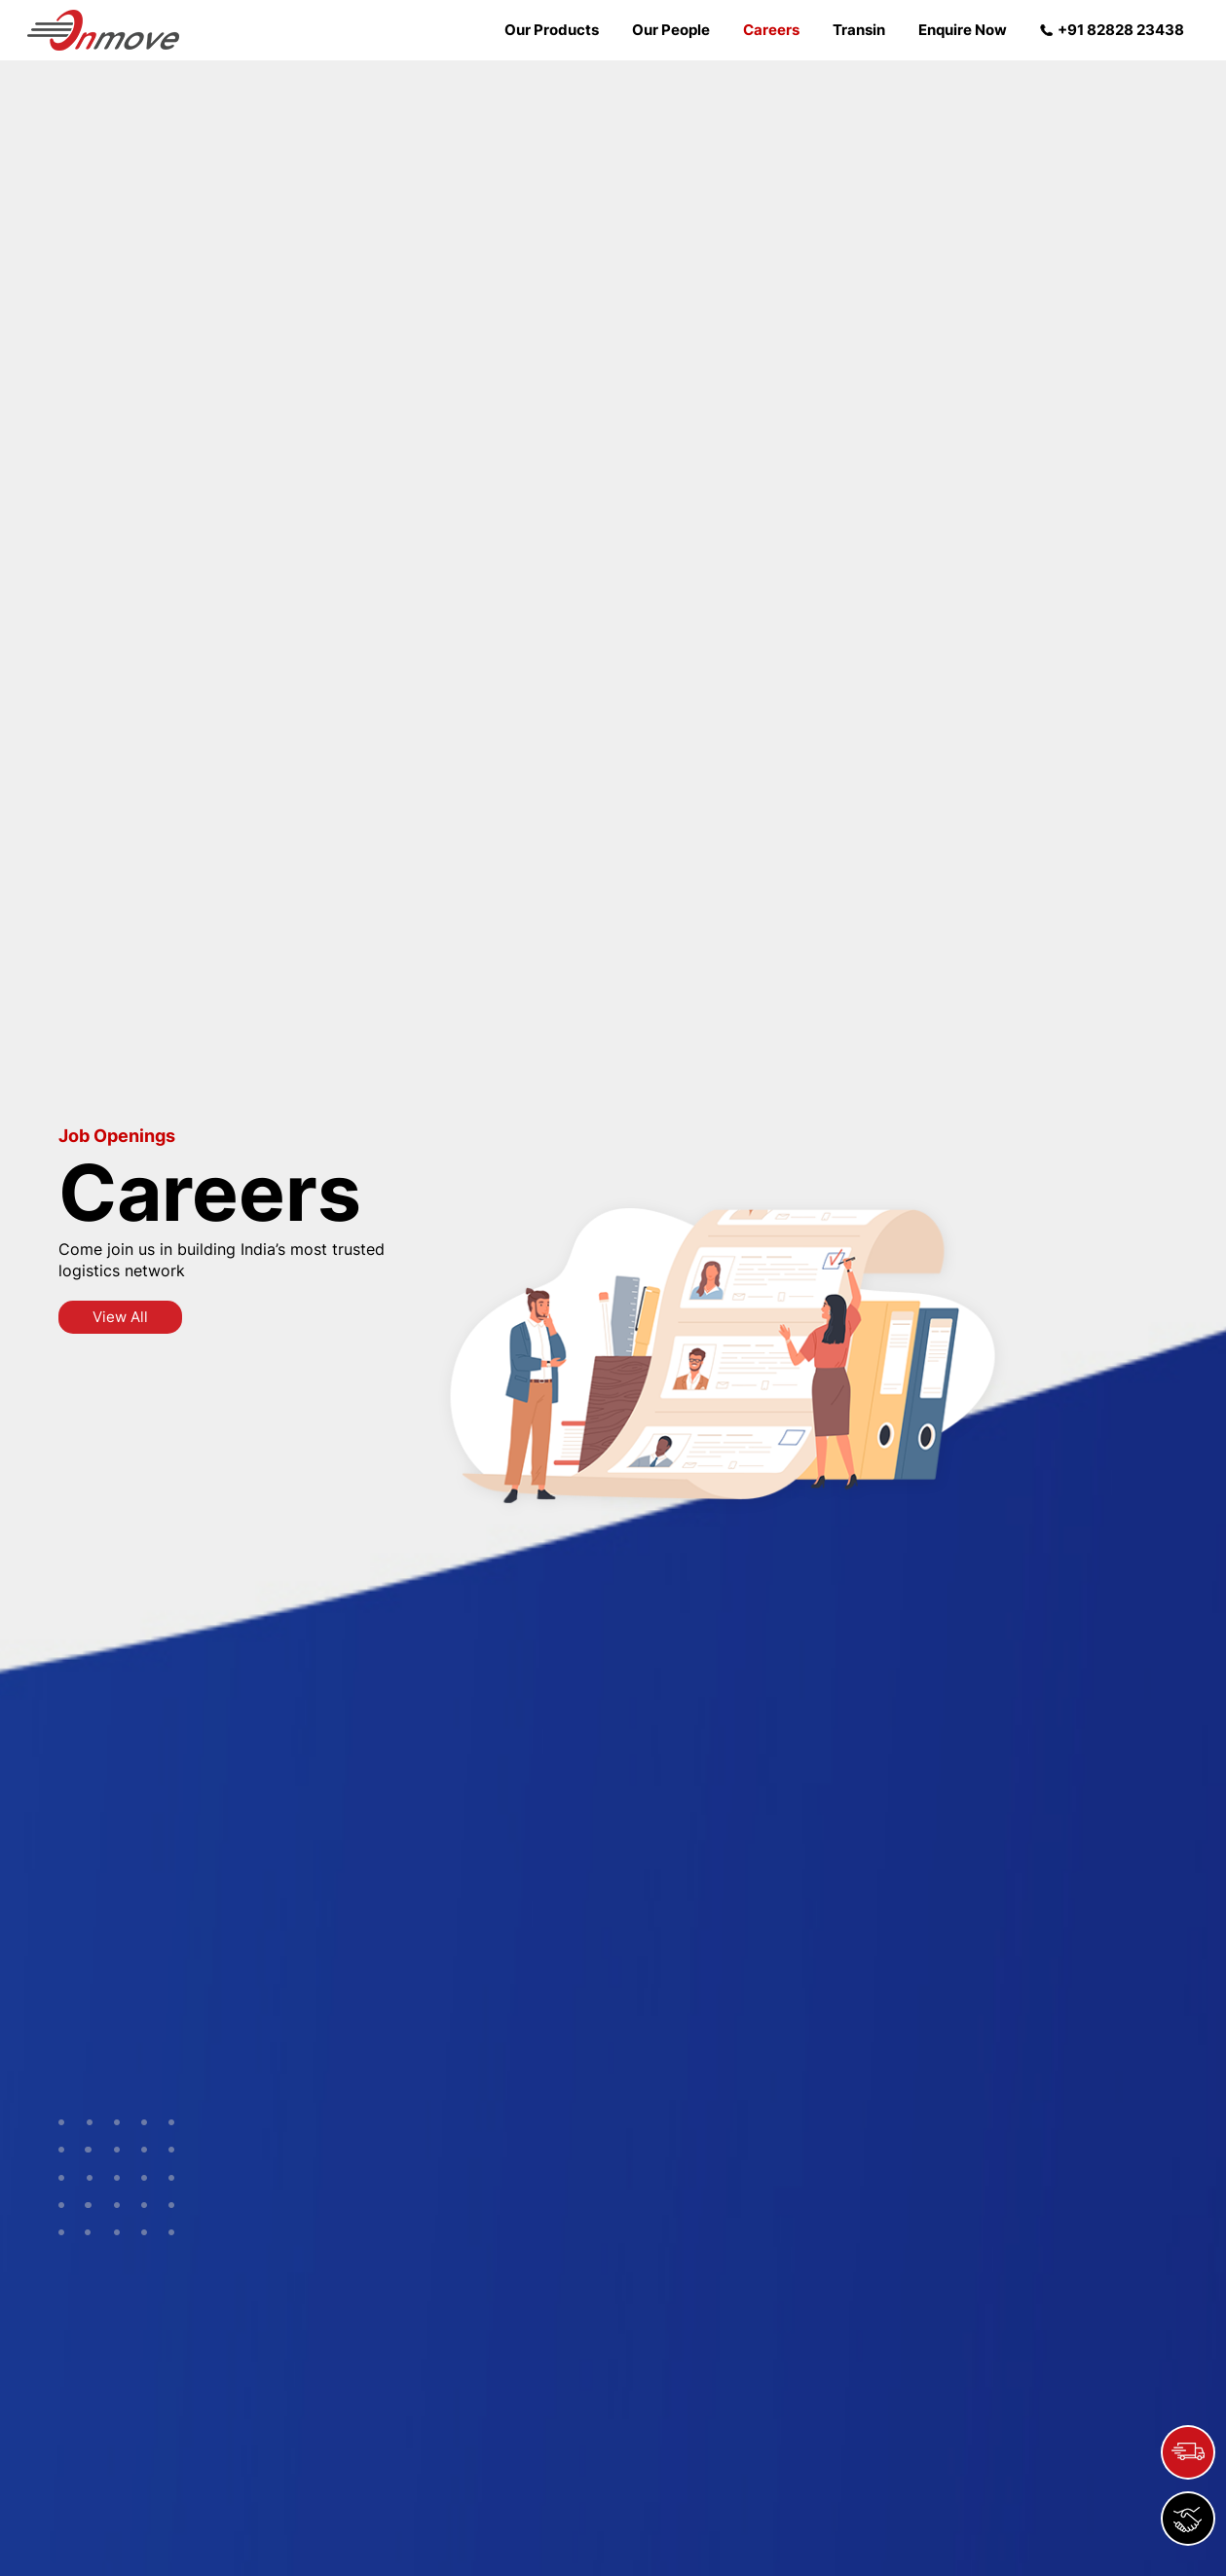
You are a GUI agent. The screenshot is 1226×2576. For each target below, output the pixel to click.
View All (120, 1316)
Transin (859, 29)
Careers (771, 29)
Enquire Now (962, 29)
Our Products (551, 29)
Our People (671, 29)
